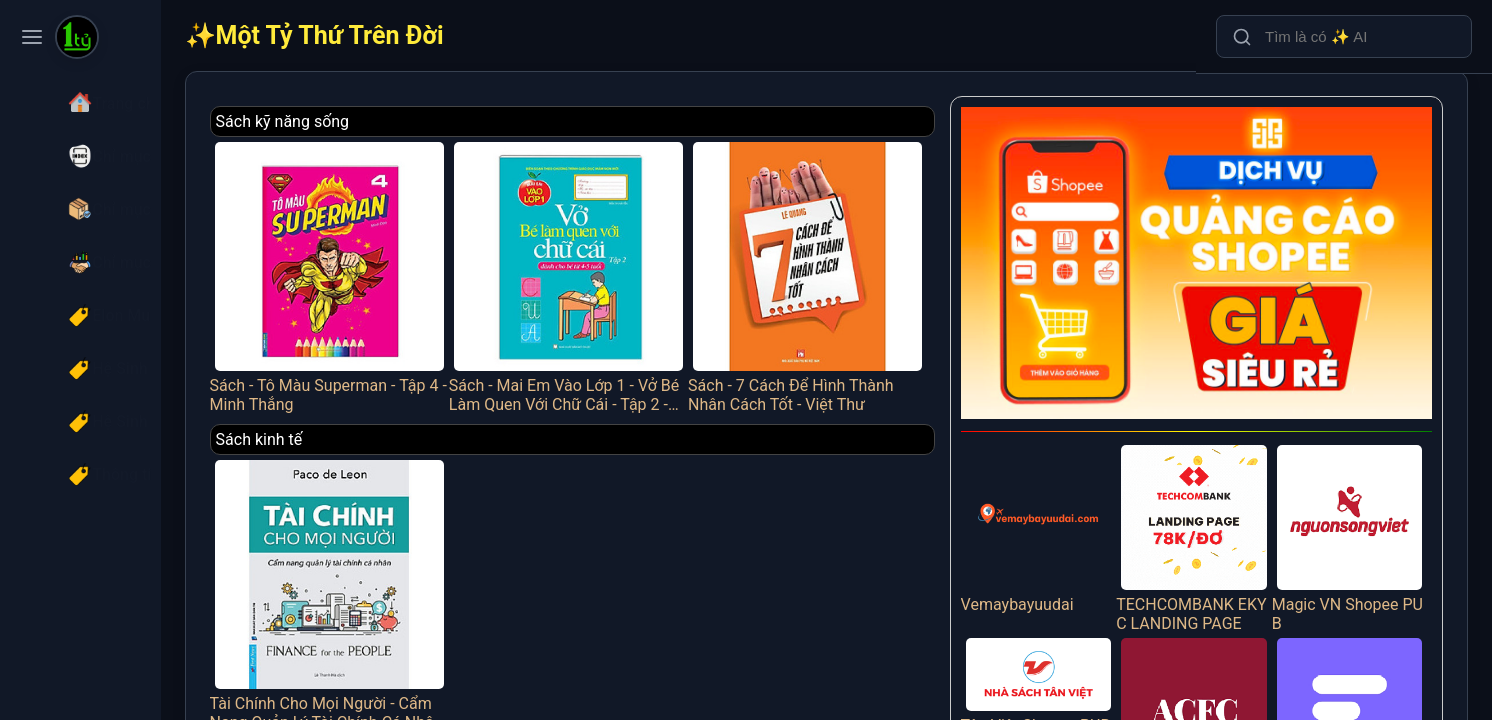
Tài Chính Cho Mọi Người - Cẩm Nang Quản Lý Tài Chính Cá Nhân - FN (401, 570)
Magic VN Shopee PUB (1355, 510)
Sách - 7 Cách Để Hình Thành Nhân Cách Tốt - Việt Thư (848, 268)
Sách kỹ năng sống (362, 121)
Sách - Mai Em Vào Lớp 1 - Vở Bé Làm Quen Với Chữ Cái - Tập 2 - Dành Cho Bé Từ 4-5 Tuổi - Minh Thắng (625, 268)
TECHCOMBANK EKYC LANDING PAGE (1209, 510)
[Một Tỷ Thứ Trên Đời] (77, 39)
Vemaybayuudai (1064, 501)
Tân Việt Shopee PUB (1064, 660)
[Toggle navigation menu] (32, 37)
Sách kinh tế (338, 423)
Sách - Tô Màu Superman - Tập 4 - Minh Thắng (401, 268)
